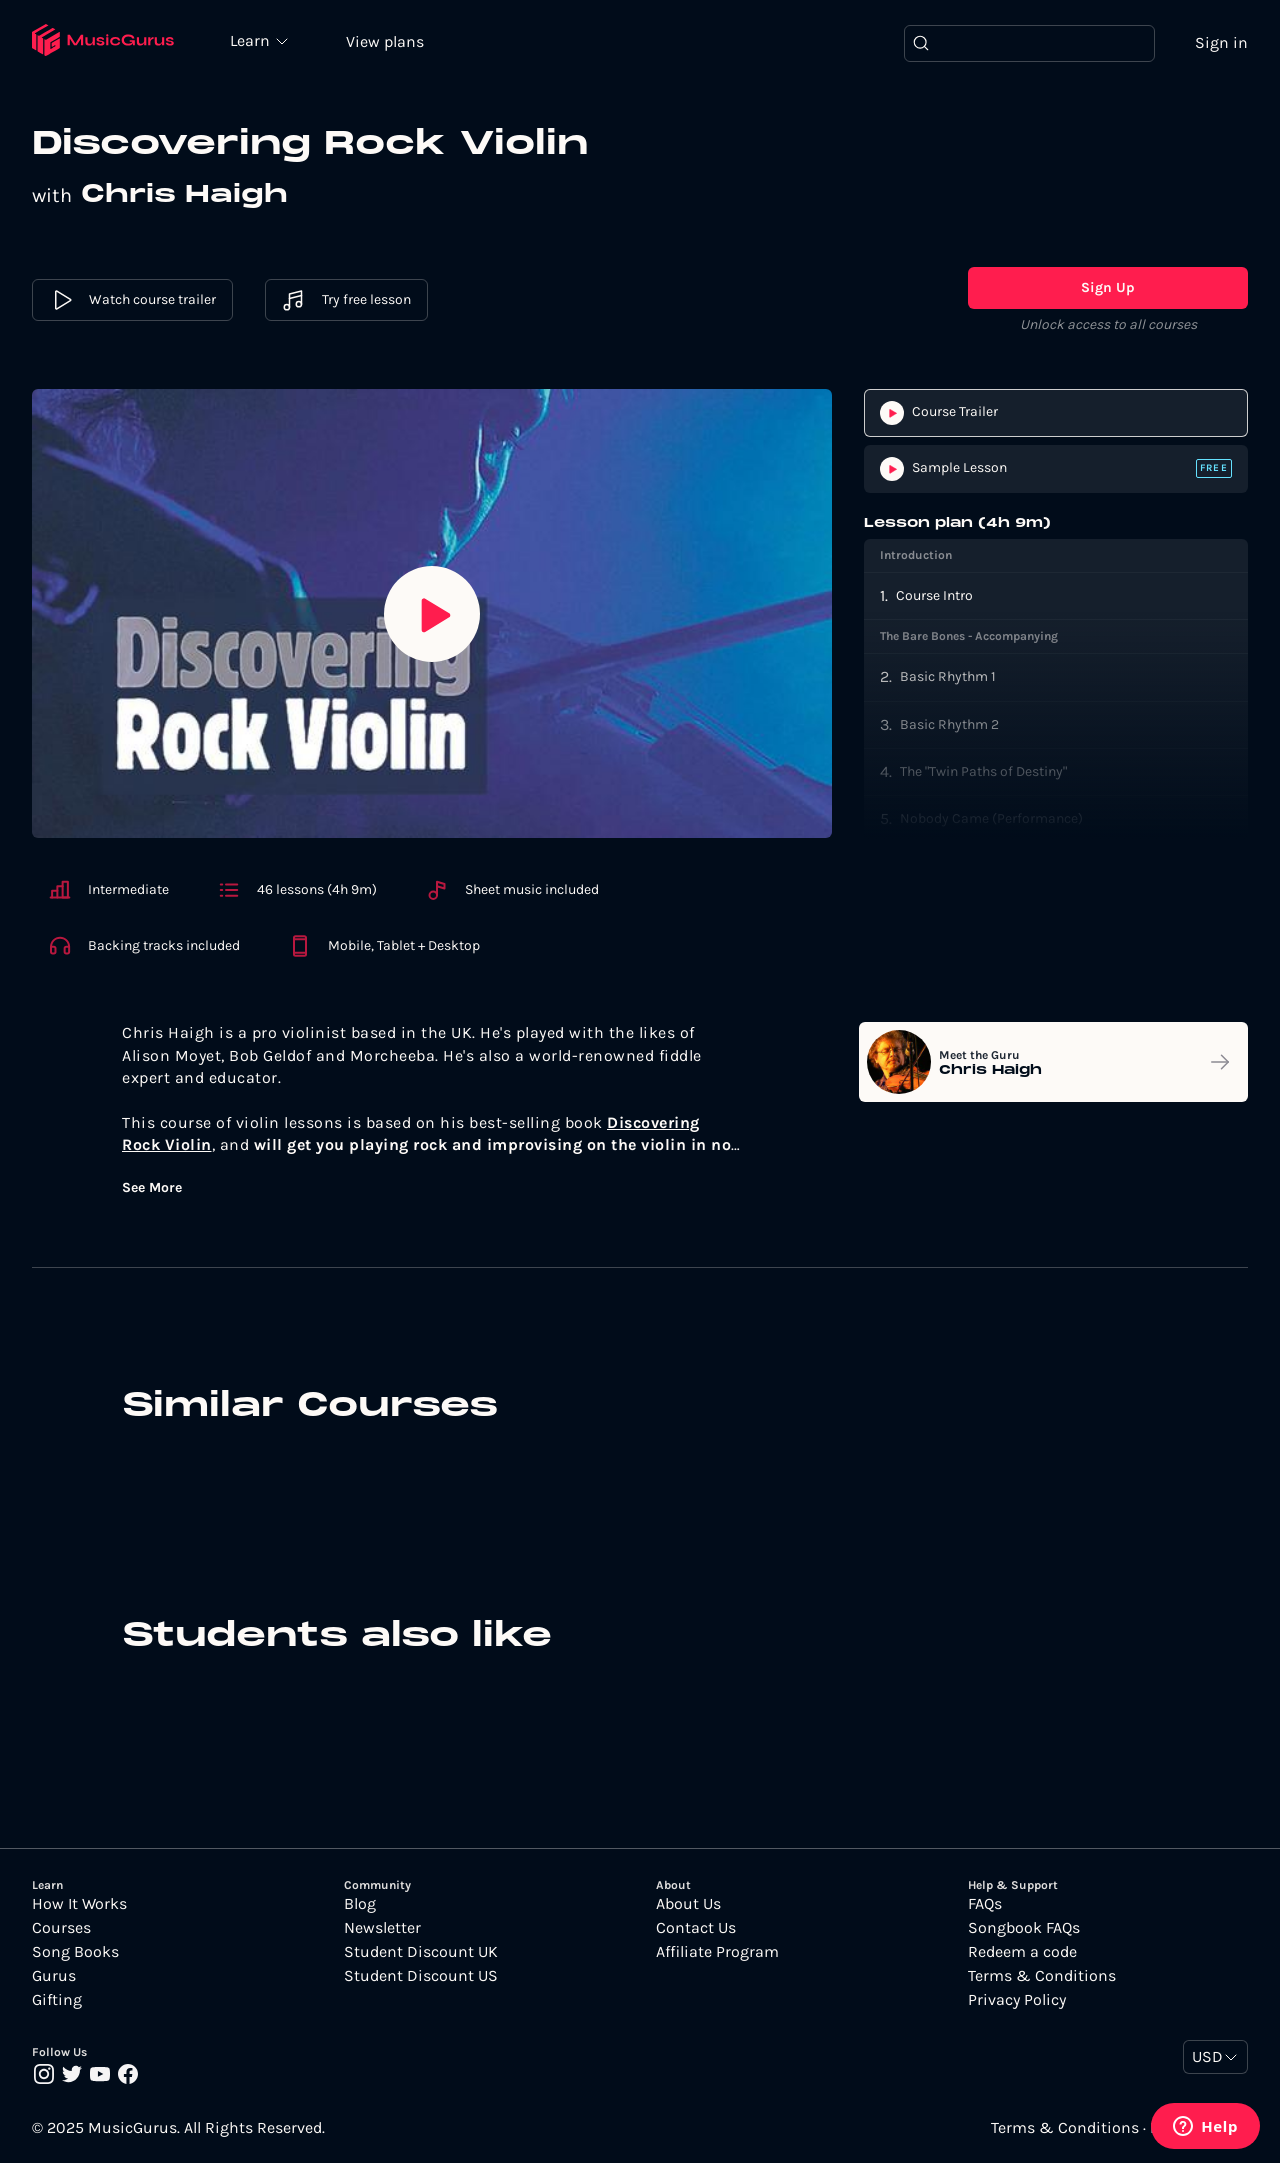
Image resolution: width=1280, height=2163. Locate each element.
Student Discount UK (421, 1952)
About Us (688, 1904)
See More (152, 1188)
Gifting (57, 2000)
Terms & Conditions (1042, 1976)
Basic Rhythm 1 (948, 676)
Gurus (54, 1976)
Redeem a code (1022, 1952)
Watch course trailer (132, 300)
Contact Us (696, 1928)
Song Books (75, 1952)
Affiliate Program (717, 1952)
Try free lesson (346, 300)
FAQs (985, 1904)
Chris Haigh (184, 195)
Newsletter (382, 1928)
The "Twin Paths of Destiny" (983, 771)
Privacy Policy (1017, 2000)
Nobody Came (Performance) (991, 818)
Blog (360, 1904)
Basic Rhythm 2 (949, 724)
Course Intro (934, 595)
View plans (385, 41)
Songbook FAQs (1024, 1928)
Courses (61, 1928)
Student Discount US (421, 1976)
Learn (252, 40)
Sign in (1221, 42)
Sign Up (1108, 287)
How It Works (79, 1904)
